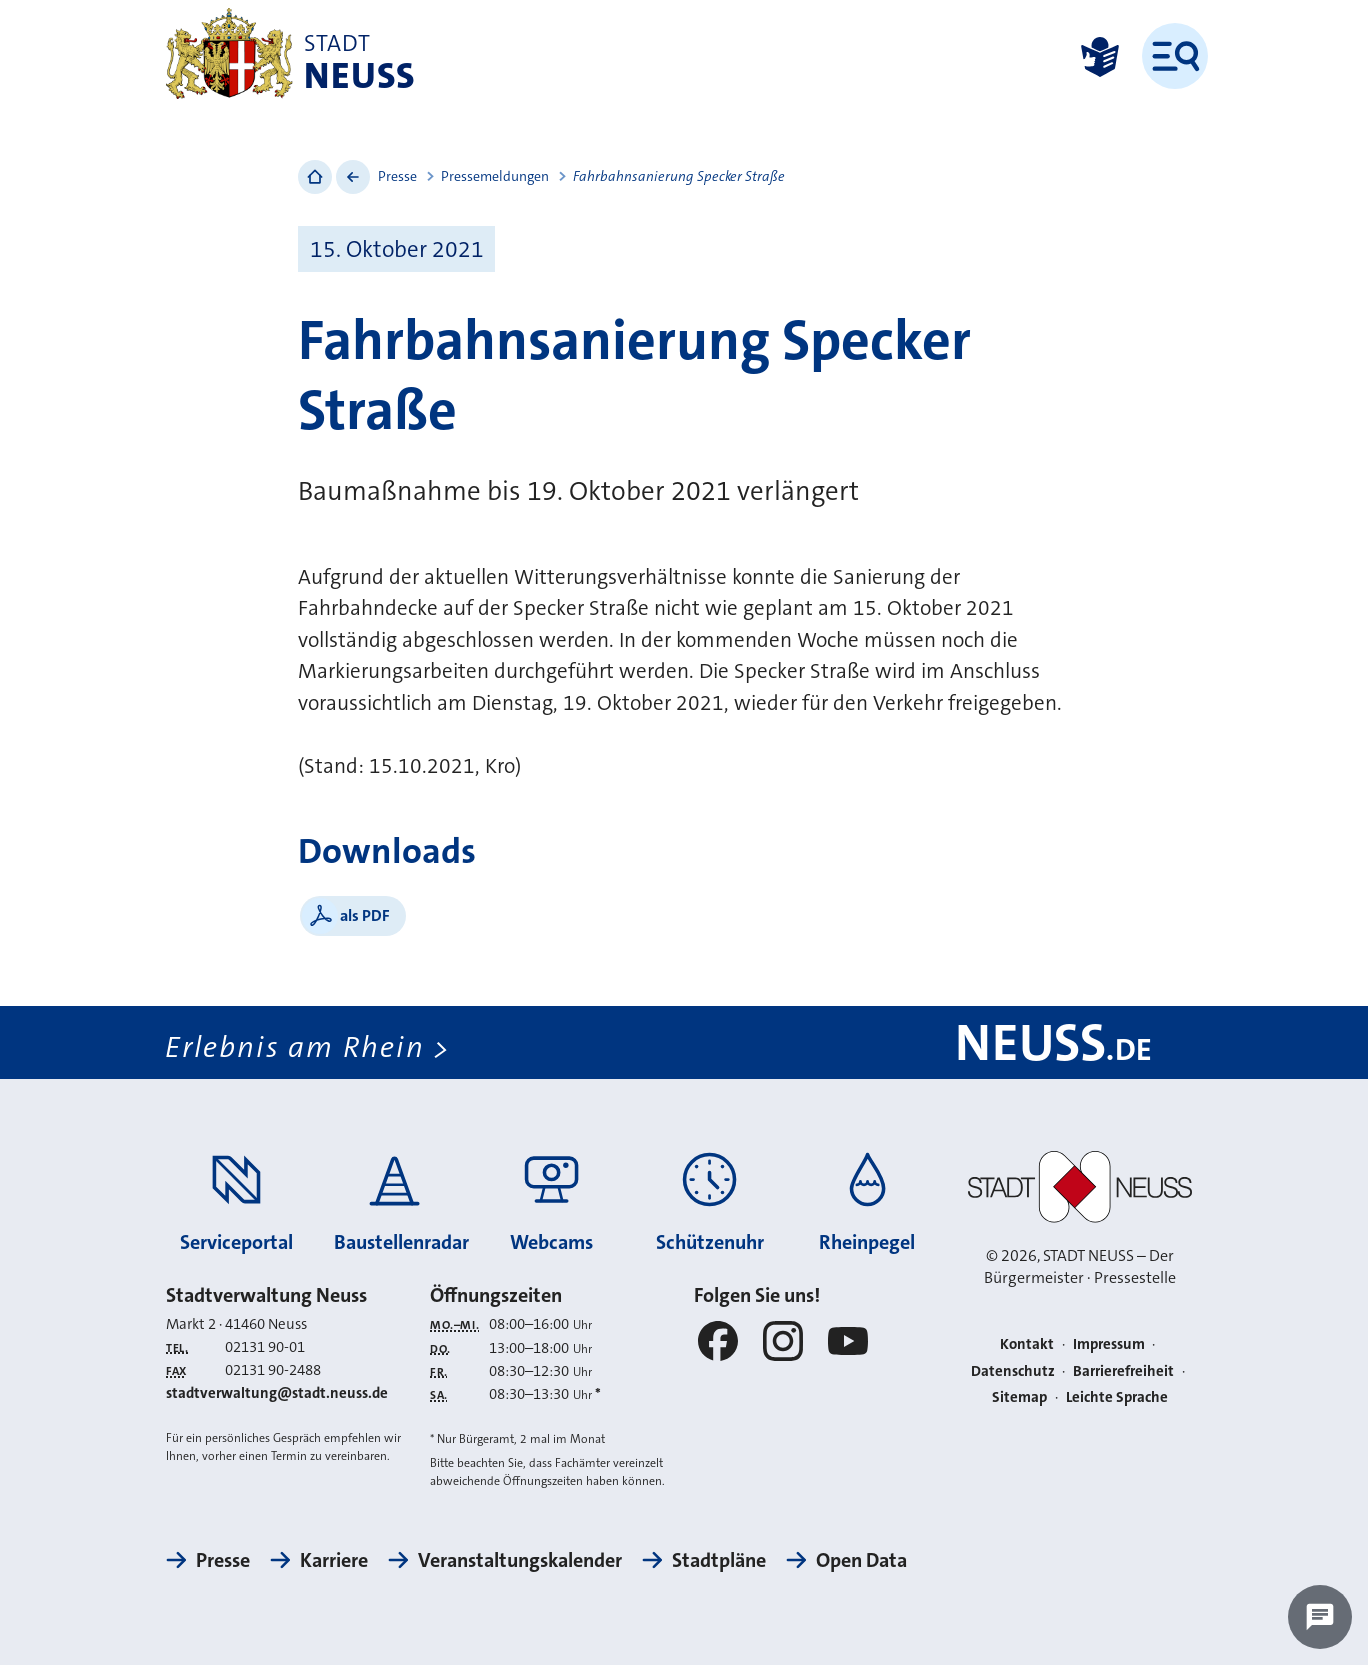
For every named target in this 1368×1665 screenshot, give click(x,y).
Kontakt (1027, 1344)
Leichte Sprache (1117, 1397)
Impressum (1109, 1344)
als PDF (365, 915)
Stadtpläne (719, 1560)
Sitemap (1019, 1397)
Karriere (334, 1560)
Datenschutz (1013, 1371)
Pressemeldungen (495, 176)
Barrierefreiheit (1123, 1371)
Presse (397, 176)
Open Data (861, 1560)
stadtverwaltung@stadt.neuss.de (277, 1393)
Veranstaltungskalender (520, 1560)
